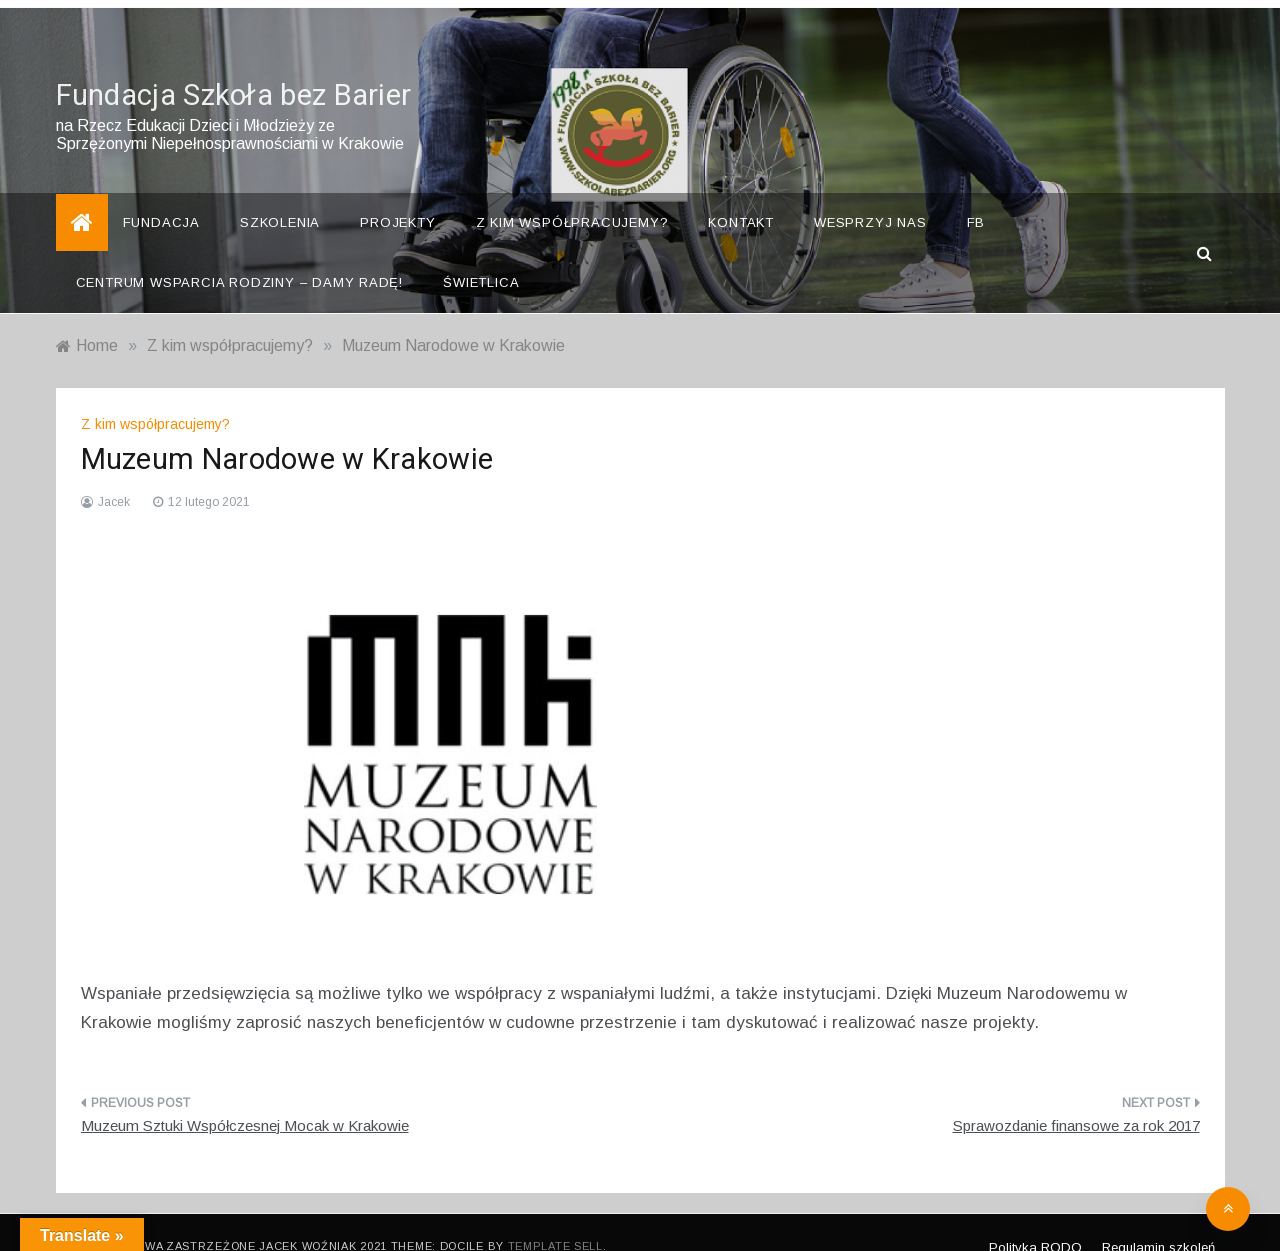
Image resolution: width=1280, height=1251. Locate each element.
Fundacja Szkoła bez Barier (234, 69)
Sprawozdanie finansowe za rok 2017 (1076, 1098)
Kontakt (741, 195)
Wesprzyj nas (870, 195)
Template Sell (555, 1219)
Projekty (397, 195)
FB (976, 195)
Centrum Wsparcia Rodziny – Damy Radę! (240, 255)
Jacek (114, 475)
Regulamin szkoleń (1158, 1219)
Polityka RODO (1035, 1219)
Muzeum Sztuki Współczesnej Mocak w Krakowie (245, 1098)
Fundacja (161, 195)
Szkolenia (280, 195)
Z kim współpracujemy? (572, 195)
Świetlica (481, 255)
